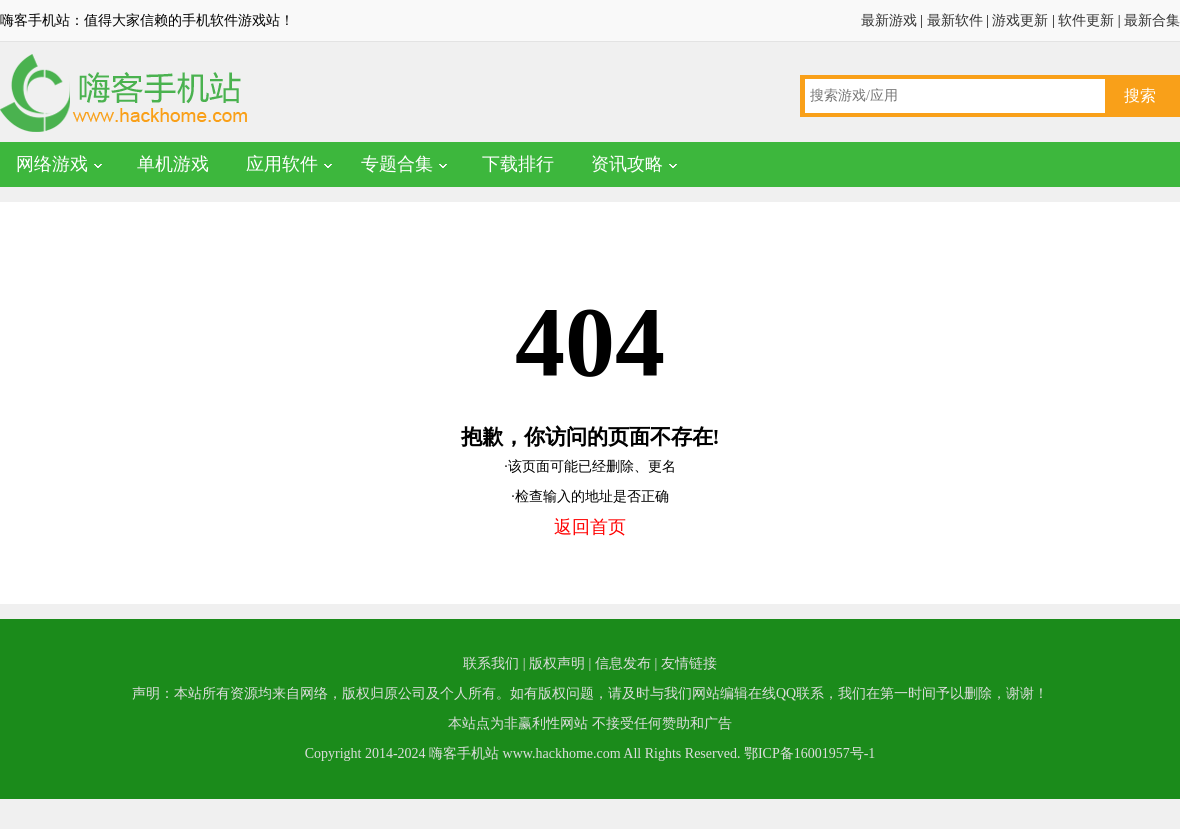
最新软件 (955, 20)
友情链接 (689, 663)
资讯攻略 (627, 164)
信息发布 (623, 663)
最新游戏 (889, 20)
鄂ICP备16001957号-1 (809, 753)
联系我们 (491, 663)
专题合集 (397, 164)
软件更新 (1086, 20)
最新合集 (1152, 20)
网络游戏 (52, 164)
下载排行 (518, 164)
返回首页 (590, 527)
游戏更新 (1020, 20)
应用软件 (282, 164)
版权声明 (557, 663)
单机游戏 (173, 164)
